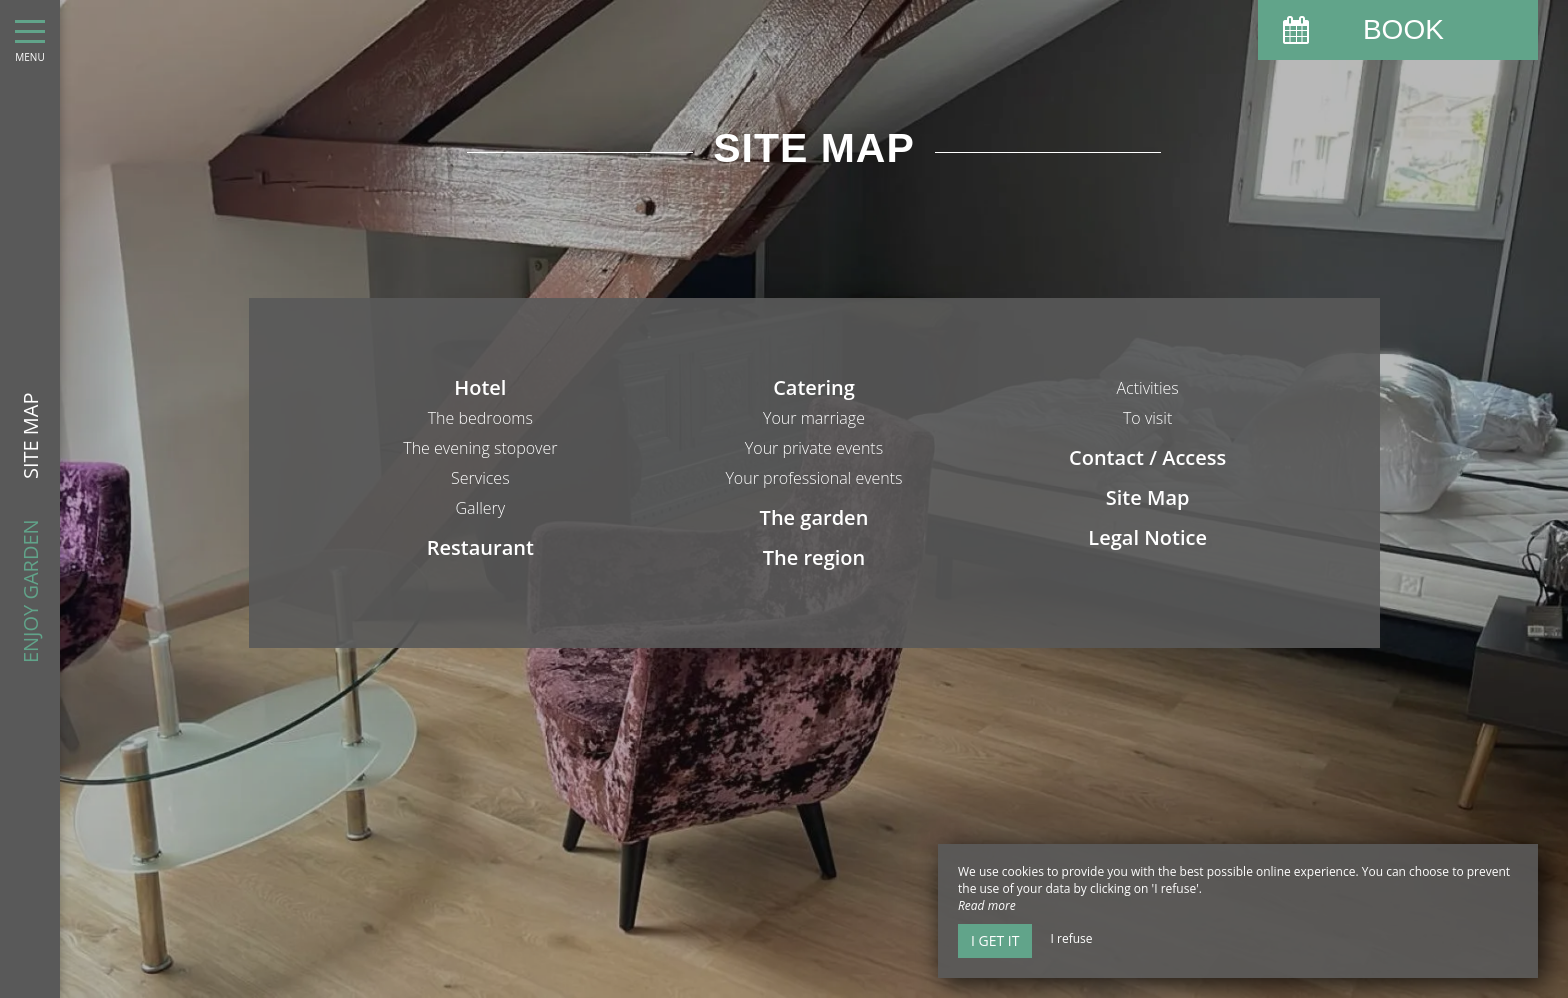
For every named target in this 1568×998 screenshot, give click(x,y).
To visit (1147, 418)
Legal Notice (1147, 537)
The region (814, 557)
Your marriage (814, 418)
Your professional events (813, 478)
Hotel (480, 387)
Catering (814, 387)
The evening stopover (480, 448)
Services (480, 478)
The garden (814, 517)
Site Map (1148, 497)
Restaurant (480, 547)
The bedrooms (480, 418)
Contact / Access (1147, 457)
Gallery (481, 508)
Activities (1147, 388)
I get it (995, 940)
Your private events (814, 448)
